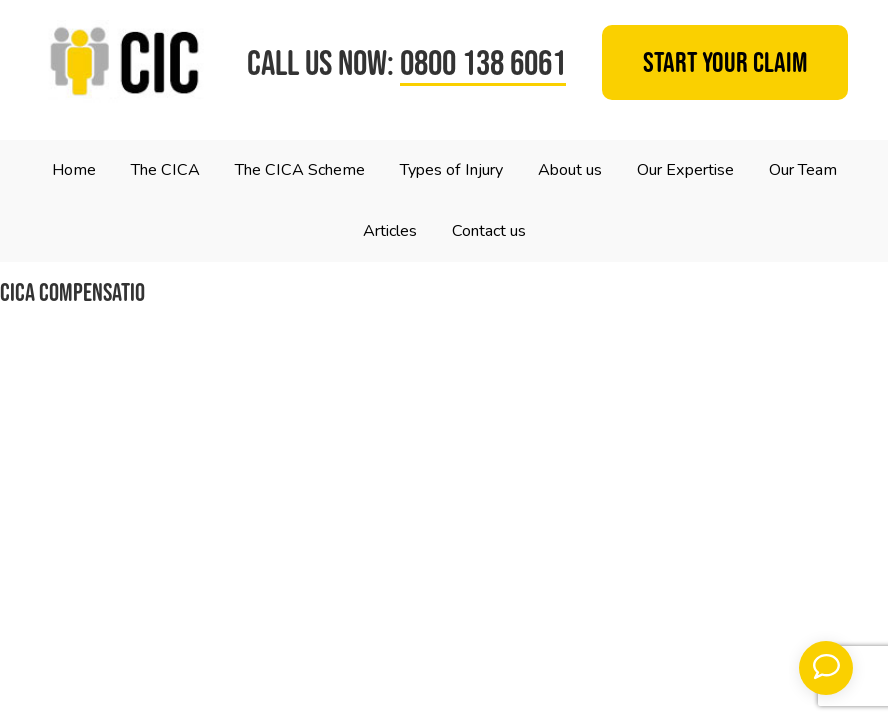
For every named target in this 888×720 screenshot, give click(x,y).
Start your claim (725, 63)
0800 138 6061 (483, 62)
